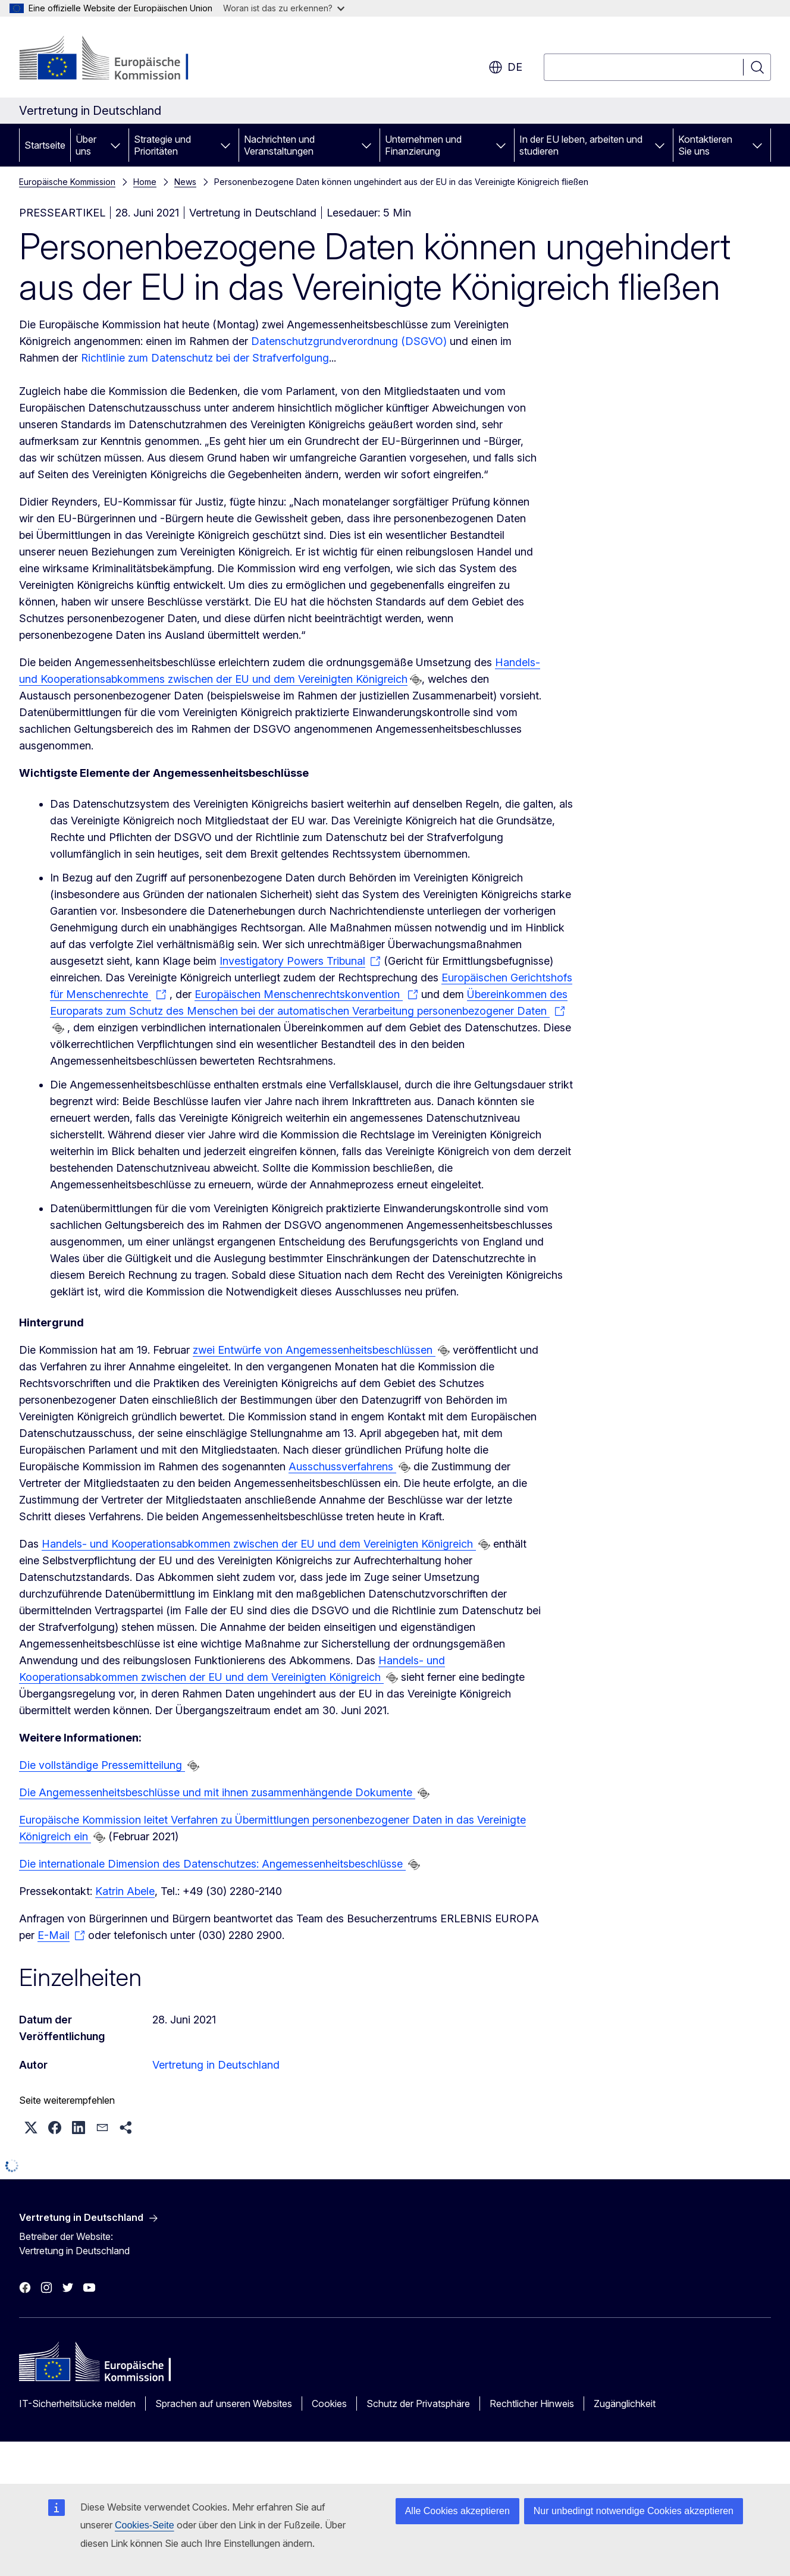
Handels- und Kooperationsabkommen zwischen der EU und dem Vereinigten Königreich (259, 1544)
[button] (30, 2127)
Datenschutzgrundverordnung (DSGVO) (349, 341)
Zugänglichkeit (625, 2403)
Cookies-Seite (144, 2525)
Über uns (86, 145)
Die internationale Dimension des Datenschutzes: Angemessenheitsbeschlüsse (212, 1864)
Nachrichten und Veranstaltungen (279, 145)
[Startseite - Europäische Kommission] (115, 59)
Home (144, 182)
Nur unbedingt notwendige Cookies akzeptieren (633, 2511)
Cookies (329, 2403)
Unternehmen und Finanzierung (423, 145)
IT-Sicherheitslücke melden (77, 2403)
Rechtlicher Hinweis (532, 2403)
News (185, 182)
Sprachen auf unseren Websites (223, 2403)
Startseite (44, 145)
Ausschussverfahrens (342, 1466)
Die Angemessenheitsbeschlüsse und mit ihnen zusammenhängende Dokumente (217, 1792)
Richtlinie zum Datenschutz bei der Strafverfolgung (205, 358)
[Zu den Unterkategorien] (115, 145)
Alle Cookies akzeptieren (457, 2511)
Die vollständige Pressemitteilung (102, 1765)
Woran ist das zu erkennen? (283, 8)
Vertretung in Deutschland (216, 2065)
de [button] (505, 67)
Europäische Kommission (67, 182)
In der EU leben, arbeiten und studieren (580, 145)
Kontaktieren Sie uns (705, 145)
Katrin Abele (125, 1891)
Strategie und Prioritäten (162, 145)
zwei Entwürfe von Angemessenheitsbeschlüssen (314, 1350)
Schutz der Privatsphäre (418, 2403)
